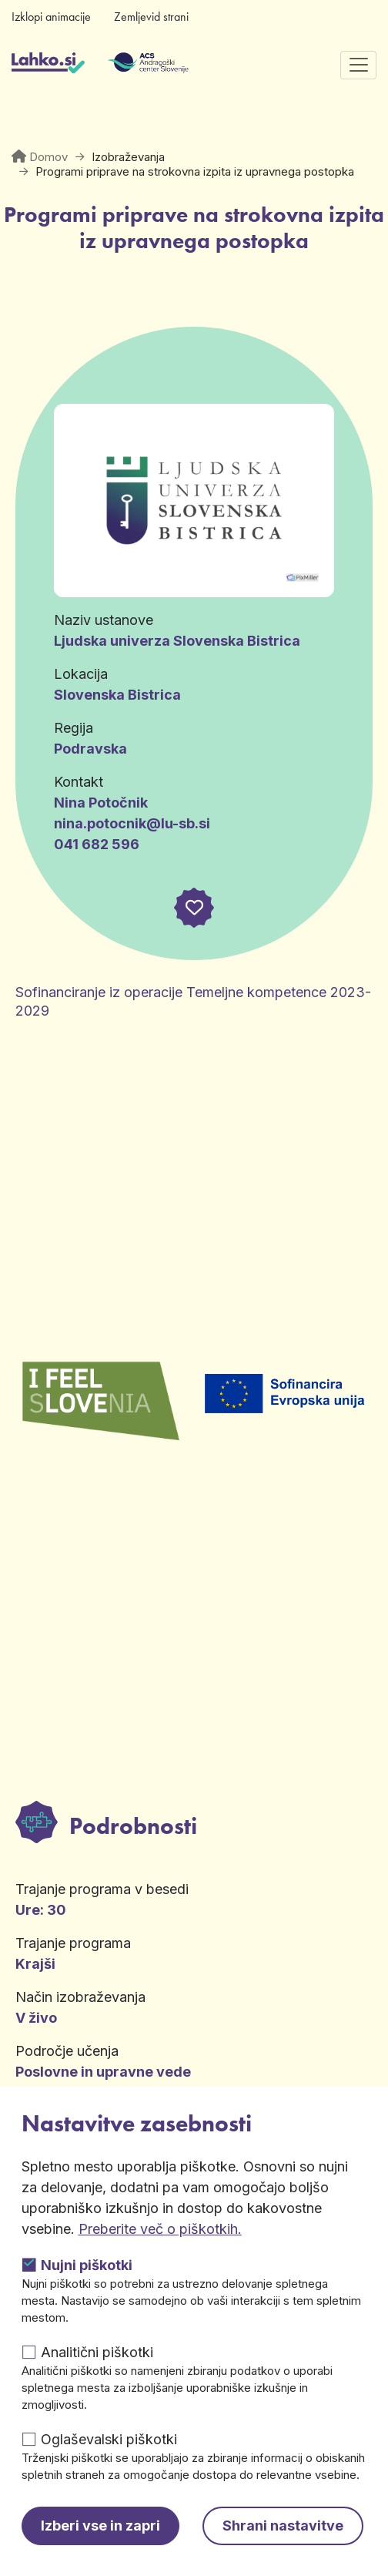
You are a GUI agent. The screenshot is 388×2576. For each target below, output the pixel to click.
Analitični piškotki (97, 2352)
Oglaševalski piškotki (109, 2439)
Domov (48, 156)
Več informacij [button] (113, 1918)
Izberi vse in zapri (100, 2525)
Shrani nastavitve (282, 2525)
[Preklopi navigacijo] (358, 65)
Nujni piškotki (86, 2265)
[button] (194, 907)
